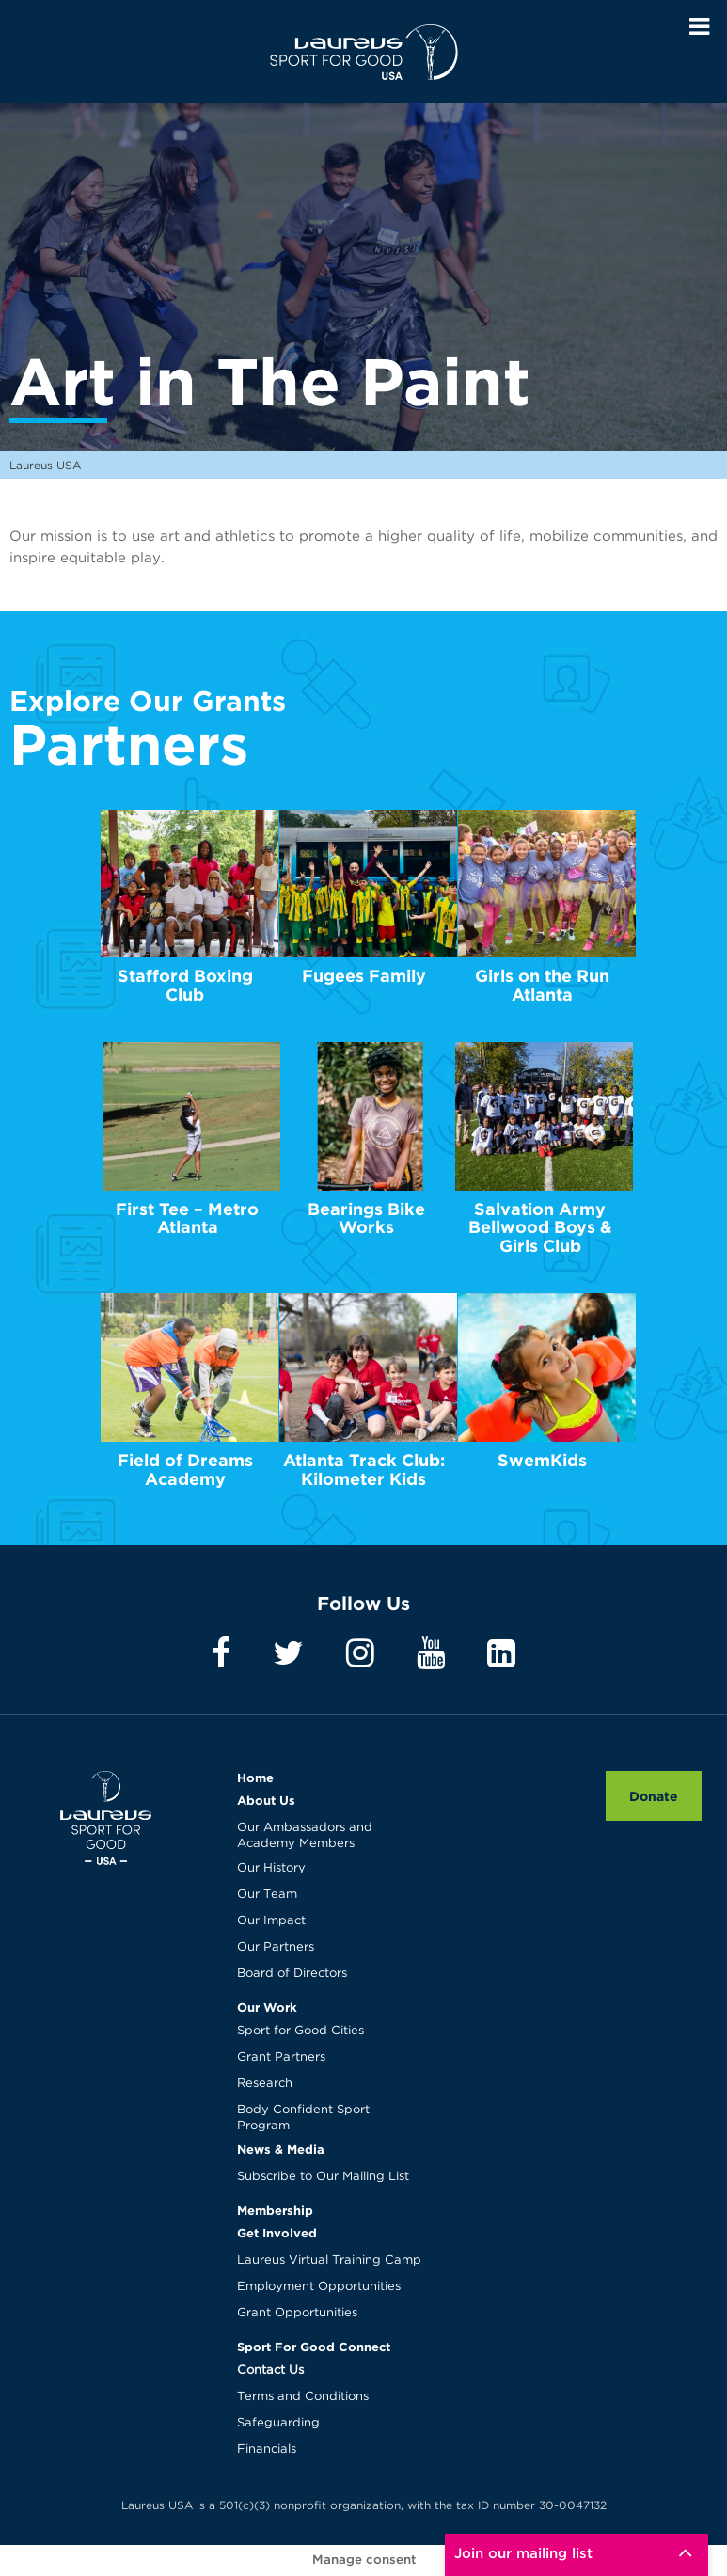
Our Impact (271, 1921)
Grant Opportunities (297, 2313)
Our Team (267, 1894)
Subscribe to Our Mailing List (323, 2177)
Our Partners (275, 1947)
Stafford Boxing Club (185, 985)
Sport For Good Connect (313, 2346)
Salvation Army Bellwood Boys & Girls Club (540, 1228)
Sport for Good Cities (300, 2031)
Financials (266, 2449)
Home (255, 1777)
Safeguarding (278, 2423)
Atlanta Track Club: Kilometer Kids (364, 1469)
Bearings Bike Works (366, 1218)
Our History (271, 1868)
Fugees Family (364, 976)
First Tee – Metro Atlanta (187, 1218)
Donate (653, 1796)
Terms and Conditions (303, 2397)
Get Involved (277, 2232)
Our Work (267, 2007)
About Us (266, 1800)
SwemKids (542, 1460)
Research (264, 2083)
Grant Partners (281, 2057)
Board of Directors (292, 1973)
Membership (275, 2210)
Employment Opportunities (319, 2287)
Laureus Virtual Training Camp (329, 2260)
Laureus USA (364, 51)
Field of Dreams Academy (185, 1469)
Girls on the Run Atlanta (542, 985)
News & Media (280, 2149)
